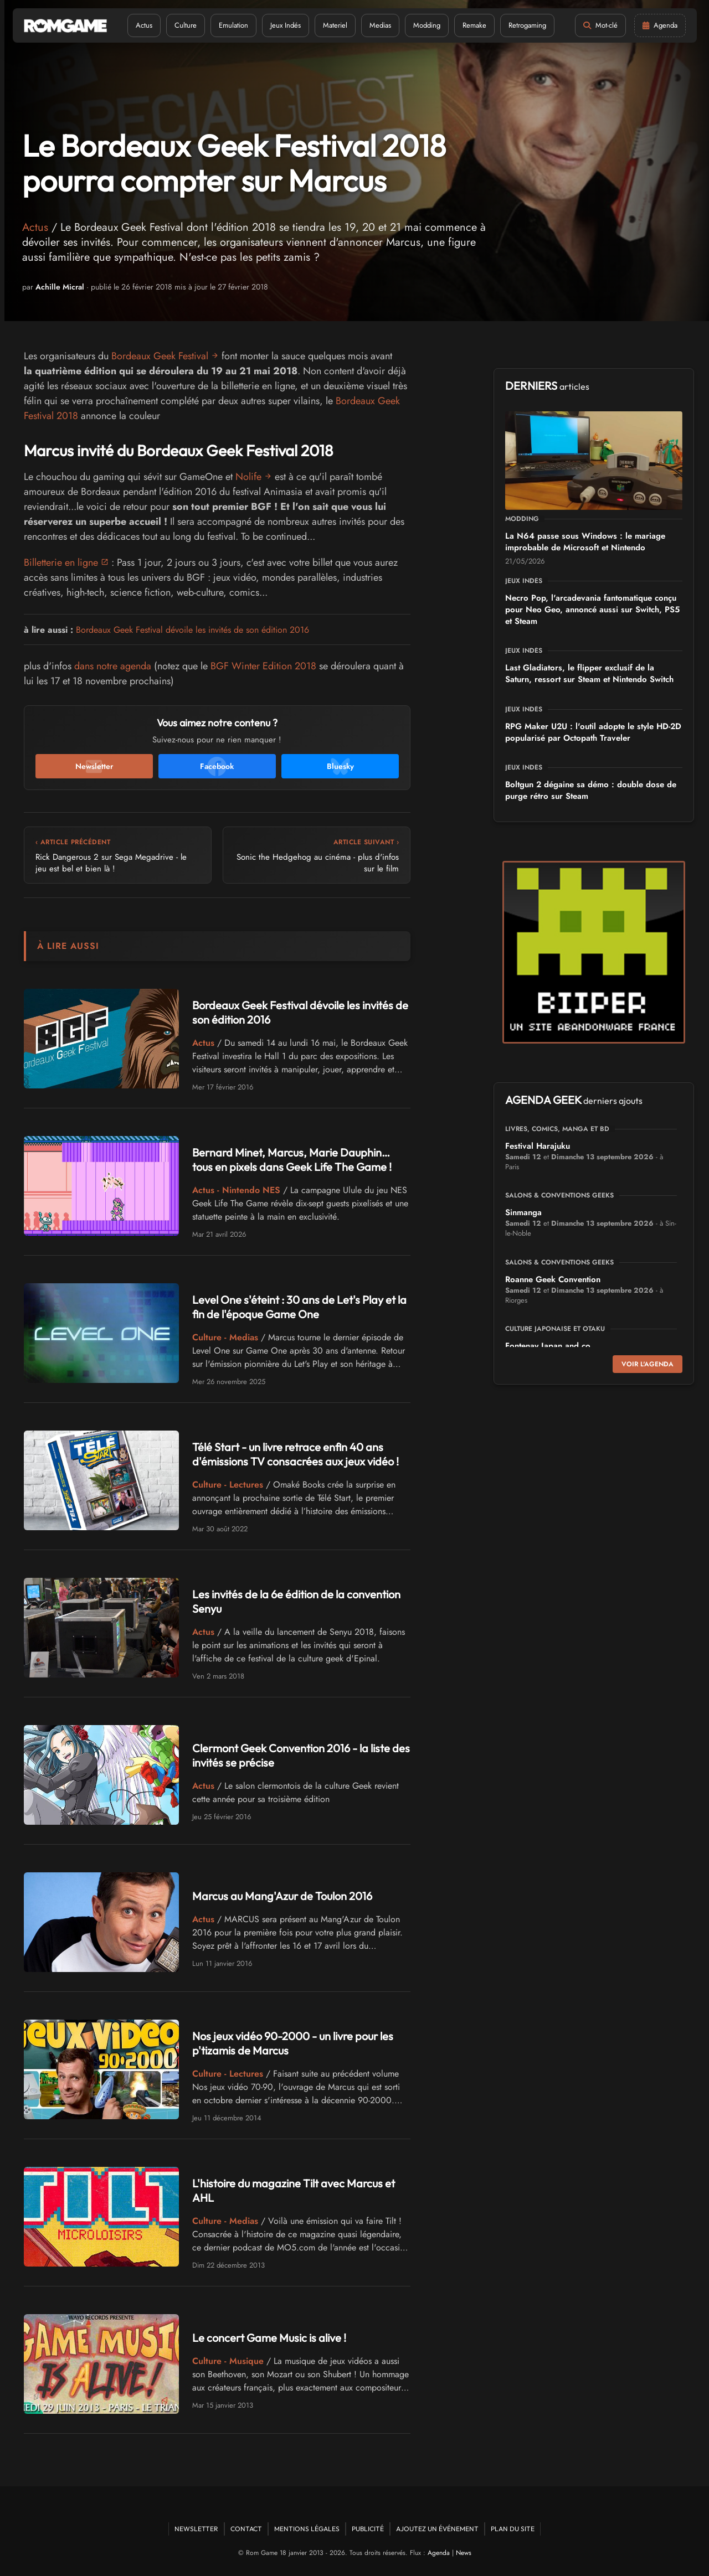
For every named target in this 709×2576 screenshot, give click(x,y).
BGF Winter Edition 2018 (263, 666)
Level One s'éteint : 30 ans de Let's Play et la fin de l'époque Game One (299, 1307)
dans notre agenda (112, 666)
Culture (185, 25)
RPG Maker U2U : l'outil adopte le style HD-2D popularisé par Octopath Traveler (593, 732)
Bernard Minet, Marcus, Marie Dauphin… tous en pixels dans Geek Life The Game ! (292, 1159)
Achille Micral (59, 286)
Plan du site (513, 2529)
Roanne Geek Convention (552, 1279)
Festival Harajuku (537, 1146)
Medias (380, 25)
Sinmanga (523, 1212)
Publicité (368, 2529)
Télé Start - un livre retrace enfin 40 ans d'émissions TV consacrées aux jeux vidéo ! (295, 1454)
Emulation (233, 25)
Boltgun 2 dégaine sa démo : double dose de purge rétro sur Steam (590, 790)
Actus (144, 25)
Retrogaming (527, 25)
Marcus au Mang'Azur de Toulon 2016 (282, 1896)
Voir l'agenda (647, 1364)
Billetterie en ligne (61, 562)
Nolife (248, 476)
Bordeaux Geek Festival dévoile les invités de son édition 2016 (192, 629)
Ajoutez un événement (437, 2529)
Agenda (439, 2553)
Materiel (335, 25)
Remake (474, 25)
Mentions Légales (307, 2529)
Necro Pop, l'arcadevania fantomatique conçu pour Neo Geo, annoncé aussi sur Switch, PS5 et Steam (592, 609)
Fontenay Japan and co (547, 1346)
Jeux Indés (285, 25)
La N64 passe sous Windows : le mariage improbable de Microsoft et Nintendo (585, 542)
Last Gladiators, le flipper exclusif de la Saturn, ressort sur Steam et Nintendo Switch (589, 673)
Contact (246, 2529)
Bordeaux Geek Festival (159, 356)
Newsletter (196, 2529)
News (463, 2553)
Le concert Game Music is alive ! (269, 2338)
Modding (426, 25)
